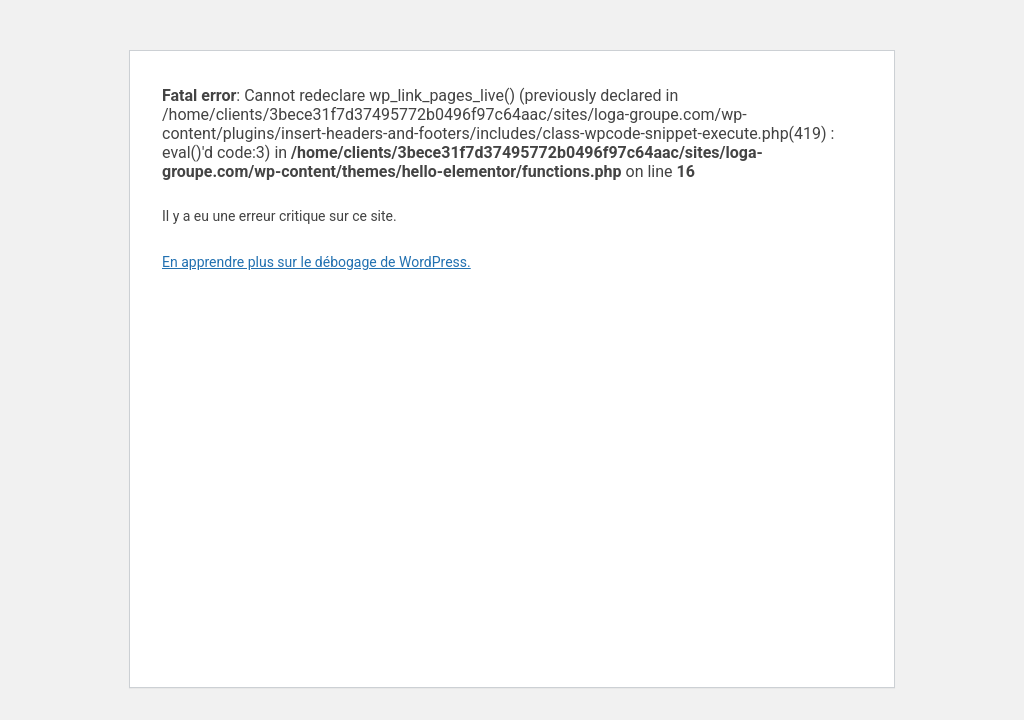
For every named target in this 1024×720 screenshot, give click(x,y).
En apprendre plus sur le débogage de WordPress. (316, 262)
